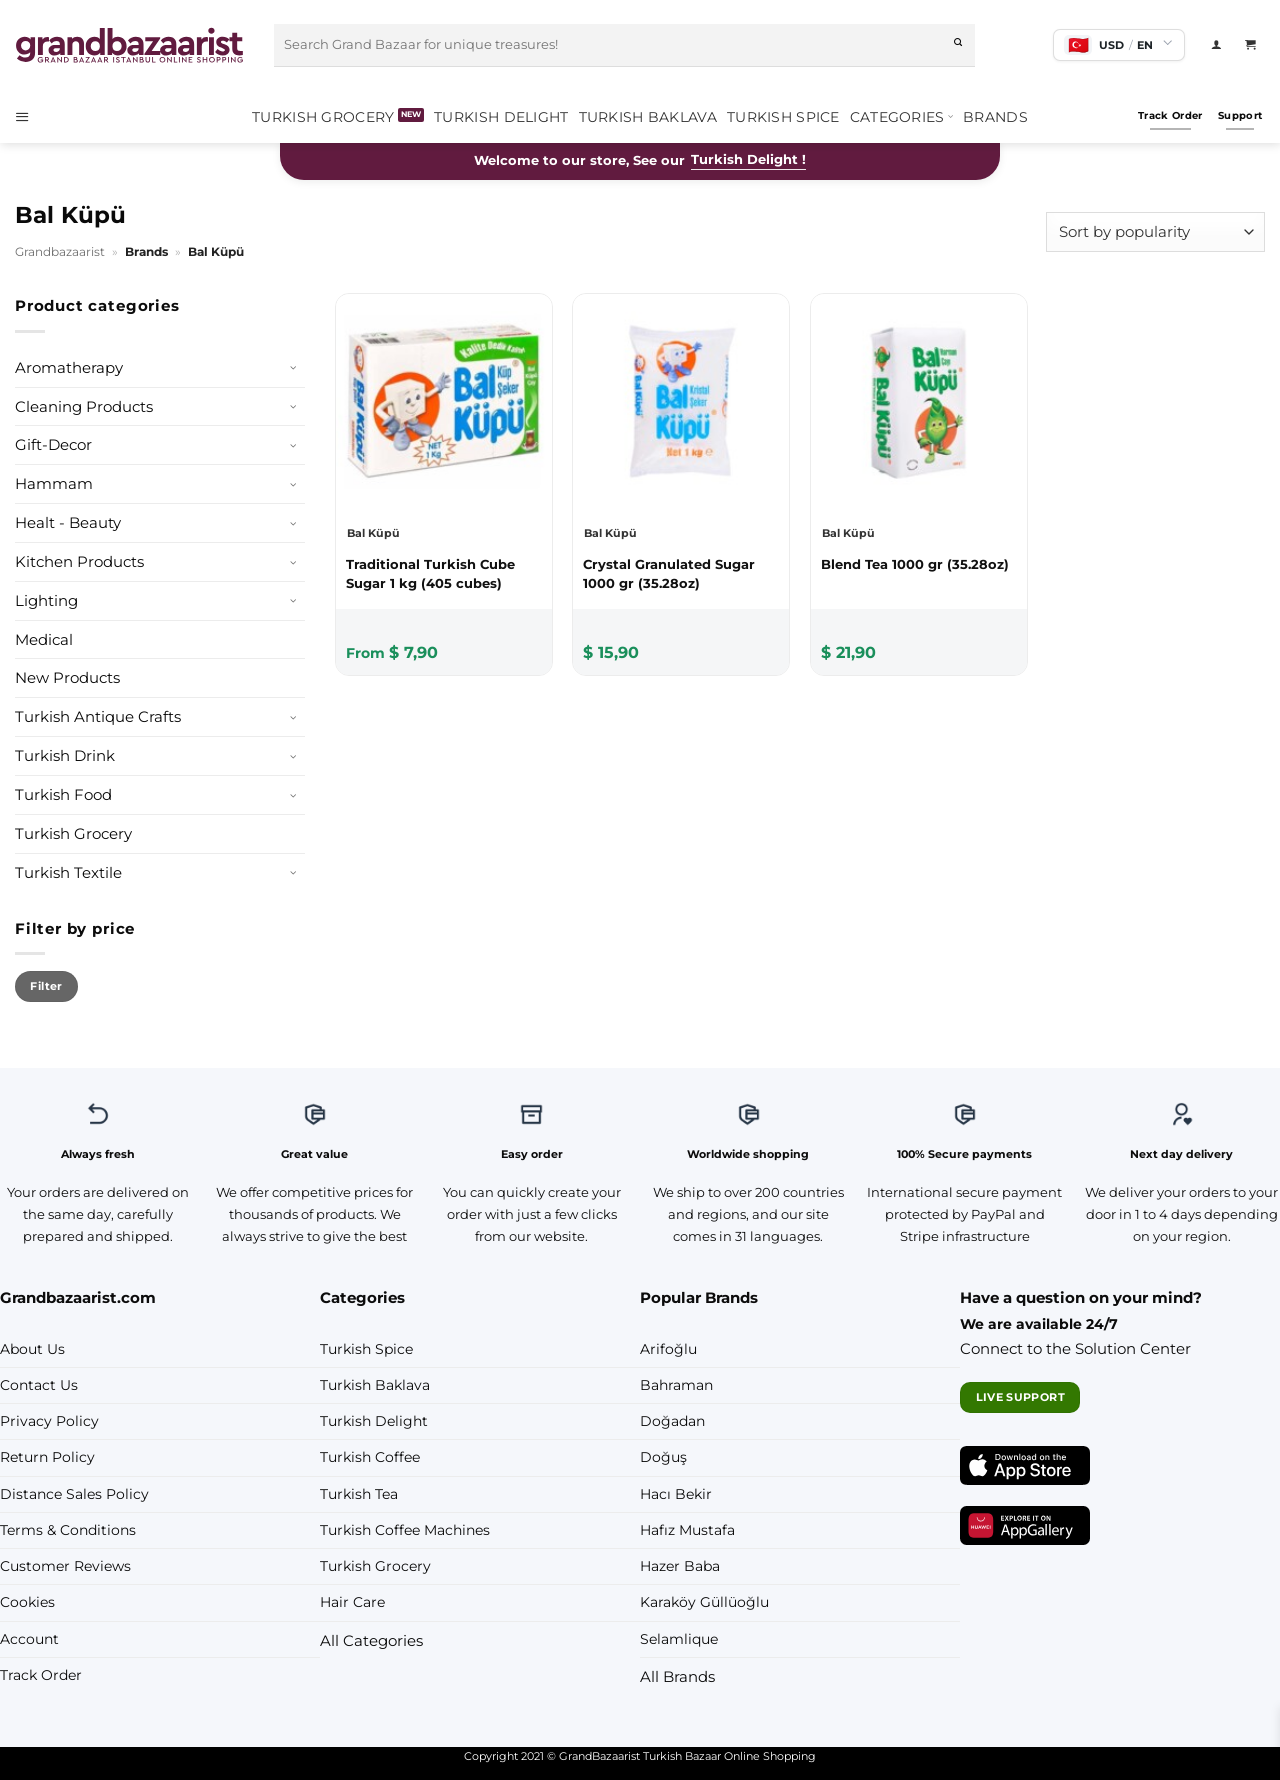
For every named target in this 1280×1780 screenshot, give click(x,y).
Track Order (41, 1675)
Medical (44, 639)
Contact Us (39, 1385)
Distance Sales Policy (74, 1494)
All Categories (371, 1640)
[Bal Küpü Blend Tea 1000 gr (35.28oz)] (919, 564)
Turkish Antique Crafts (98, 716)
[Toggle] (293, 367)
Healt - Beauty (68, 522)
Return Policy (47, 1457)
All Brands (677, 1676)
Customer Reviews (65, 1566)
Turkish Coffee (370, 1457)
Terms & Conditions (68, 1530)
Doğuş (663, 1457)
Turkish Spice (783, 117)
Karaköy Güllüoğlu (704, 1602)
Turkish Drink (65, 755)
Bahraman (676, 1385)
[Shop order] (1155, 231)
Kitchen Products (79, 561)
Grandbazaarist (60, 251)
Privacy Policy (49, 1421)
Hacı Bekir (676, 1494)
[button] (29, 116)
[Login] (1221, 45)
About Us (32, 1349)
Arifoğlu (668, 1349)
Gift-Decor (53, 444)
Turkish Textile (68, 872)
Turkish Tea (359, 1494)
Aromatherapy (69, 367)
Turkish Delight (501, 117)
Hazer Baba (680, 1566)
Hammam (54, 483)
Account (29, 1639)
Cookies (27, 1602)
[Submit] (959, 45)
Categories (901, 116)
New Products (67, 677)
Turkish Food (63, 794)
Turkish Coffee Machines (405, 1530)
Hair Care (352, 1602)
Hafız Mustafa (687, 1530)
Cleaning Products (84, 406)
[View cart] (1255, 45)
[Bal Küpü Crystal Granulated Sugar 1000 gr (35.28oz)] (681, 573)
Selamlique (679, 1639)
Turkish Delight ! (748, 159)
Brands (995, 117)
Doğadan (672, 1421)
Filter (46, 986)
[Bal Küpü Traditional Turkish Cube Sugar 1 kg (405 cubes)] (444, 573)
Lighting (46, 600)
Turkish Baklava (648, 117)
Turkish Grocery (323, 117)
